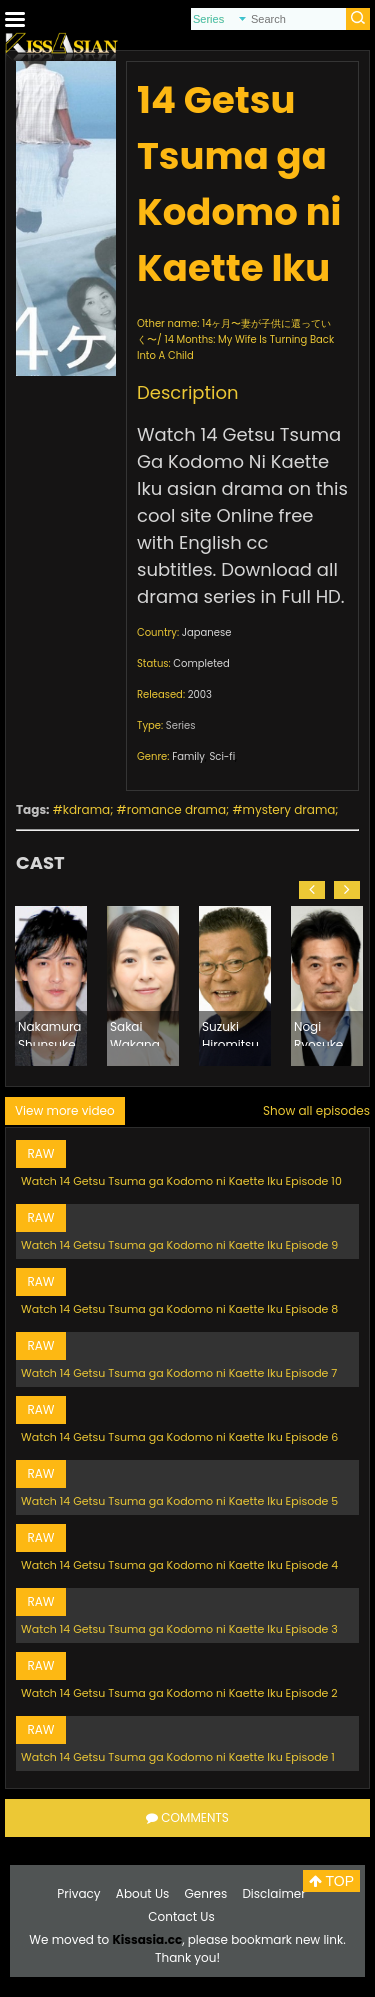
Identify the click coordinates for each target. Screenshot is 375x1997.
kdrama (86, 809)
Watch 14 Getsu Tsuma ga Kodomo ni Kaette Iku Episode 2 (179, 1693)
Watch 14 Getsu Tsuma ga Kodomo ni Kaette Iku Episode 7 (179, 1373)
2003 (200, 694)
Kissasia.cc (147, 1939)
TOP (331, 1881)
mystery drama (289, 809)
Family (188, 756)
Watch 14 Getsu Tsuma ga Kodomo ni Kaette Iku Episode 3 (179, 1629)
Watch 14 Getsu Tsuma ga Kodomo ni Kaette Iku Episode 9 (179, 1245)
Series (181, 725)
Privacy (78, 1893)
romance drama (176, 809)
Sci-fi (222, 756)
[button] (312, 890)
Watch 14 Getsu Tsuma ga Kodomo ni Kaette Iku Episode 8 (179, 1309)
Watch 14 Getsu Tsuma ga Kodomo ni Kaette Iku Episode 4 (179, 1565)
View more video (65, 1110)
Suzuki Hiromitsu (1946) (230, 1032)
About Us (143, 1893)
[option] (51, 986)
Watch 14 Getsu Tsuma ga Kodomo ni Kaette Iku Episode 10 (181, 1181)
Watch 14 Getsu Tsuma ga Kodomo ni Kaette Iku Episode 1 (178, 1757)
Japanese (207, 632)
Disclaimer (273, 1893)
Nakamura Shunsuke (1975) (49, 1032)
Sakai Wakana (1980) (135, 1032)
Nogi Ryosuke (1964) (318, 1032)
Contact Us (181, 1916)
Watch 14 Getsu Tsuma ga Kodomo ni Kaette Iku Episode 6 (179, 1437)
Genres (206, 1893)
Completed (201, 663)
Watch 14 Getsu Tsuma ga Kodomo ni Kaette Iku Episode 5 (179, 1501)
